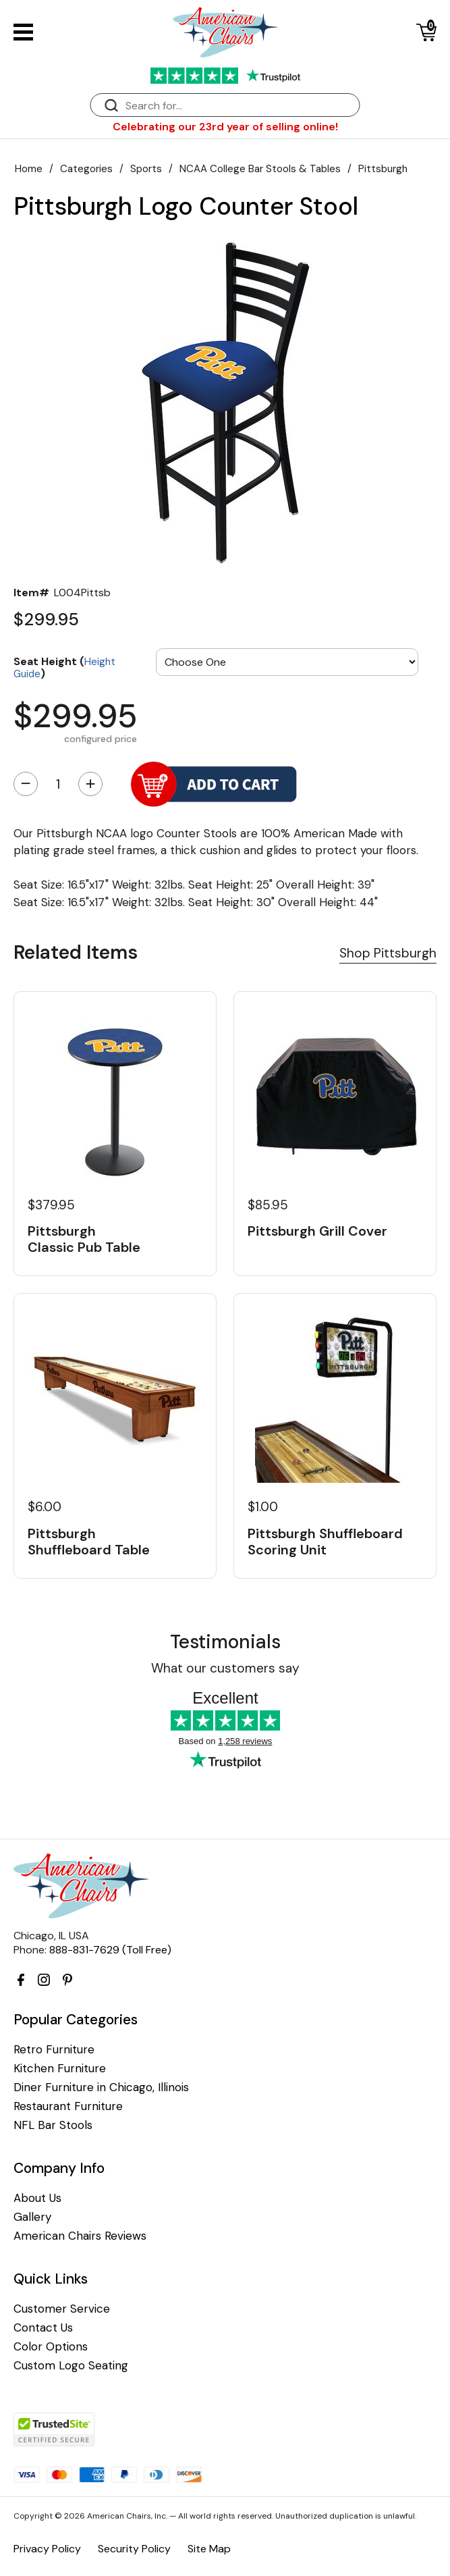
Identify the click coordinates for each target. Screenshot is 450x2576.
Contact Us (43, 2328)
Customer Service (61, 2309)
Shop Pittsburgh (388, 953)
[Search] (239, 106)
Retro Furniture (53, 2049)
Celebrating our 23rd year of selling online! (225, 127)
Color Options (50, 2346)
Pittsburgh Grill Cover (317, 1231)
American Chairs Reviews (79, 2236)
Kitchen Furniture (59, 2068)
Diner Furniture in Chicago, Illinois (101, 2087)
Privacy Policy (47, 2549)
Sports (146, 169)
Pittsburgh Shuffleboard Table (89, 1541)
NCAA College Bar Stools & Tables (260, 169)
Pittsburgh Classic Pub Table (84, 1239)
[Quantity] (58, 784)
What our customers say (225, 1668)
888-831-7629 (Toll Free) (110, 1950)
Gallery (32, 2217)
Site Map (209, 2549)
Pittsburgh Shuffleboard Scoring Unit (325, 1541)
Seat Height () (64, 666)
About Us (37, 2198)
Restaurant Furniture (68, 2106)
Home (29, 169)
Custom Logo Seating (70, 2365)
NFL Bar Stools (52, 2125)
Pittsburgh (382, 169)
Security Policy (134, 2549)
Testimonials (225, 1641)
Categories (86, 169)
